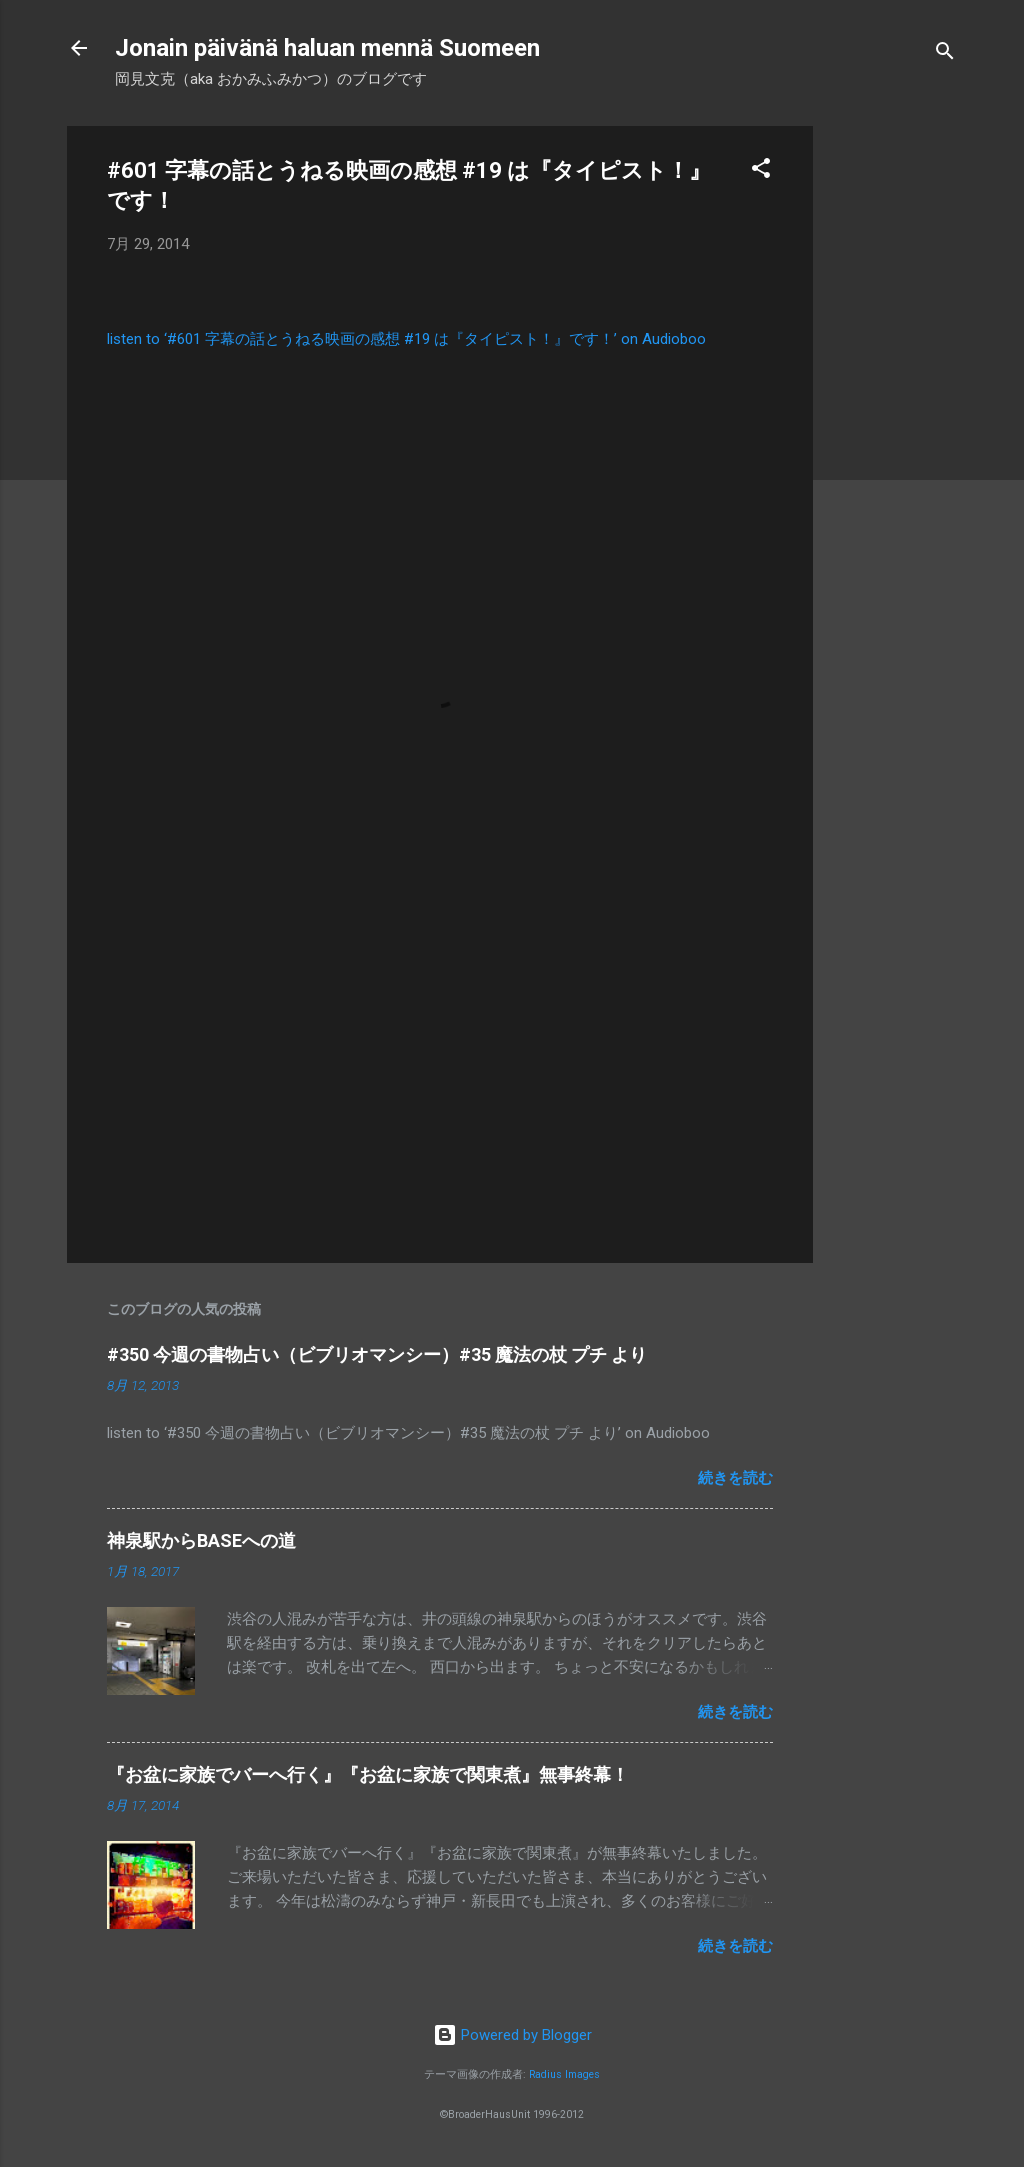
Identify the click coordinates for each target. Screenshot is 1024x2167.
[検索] (945, 54)
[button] (761, 171)
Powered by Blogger (512, 2035)
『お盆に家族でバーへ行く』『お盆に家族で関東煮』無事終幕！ (368, 1774)
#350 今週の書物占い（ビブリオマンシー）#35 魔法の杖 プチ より (377, 1354)
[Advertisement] (893, 426)
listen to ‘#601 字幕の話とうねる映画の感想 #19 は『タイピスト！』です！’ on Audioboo (406, 339)
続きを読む (735, 1478)
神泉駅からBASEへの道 (201, 1540)
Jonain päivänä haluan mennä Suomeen (327, 48)
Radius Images (564, 2074)
